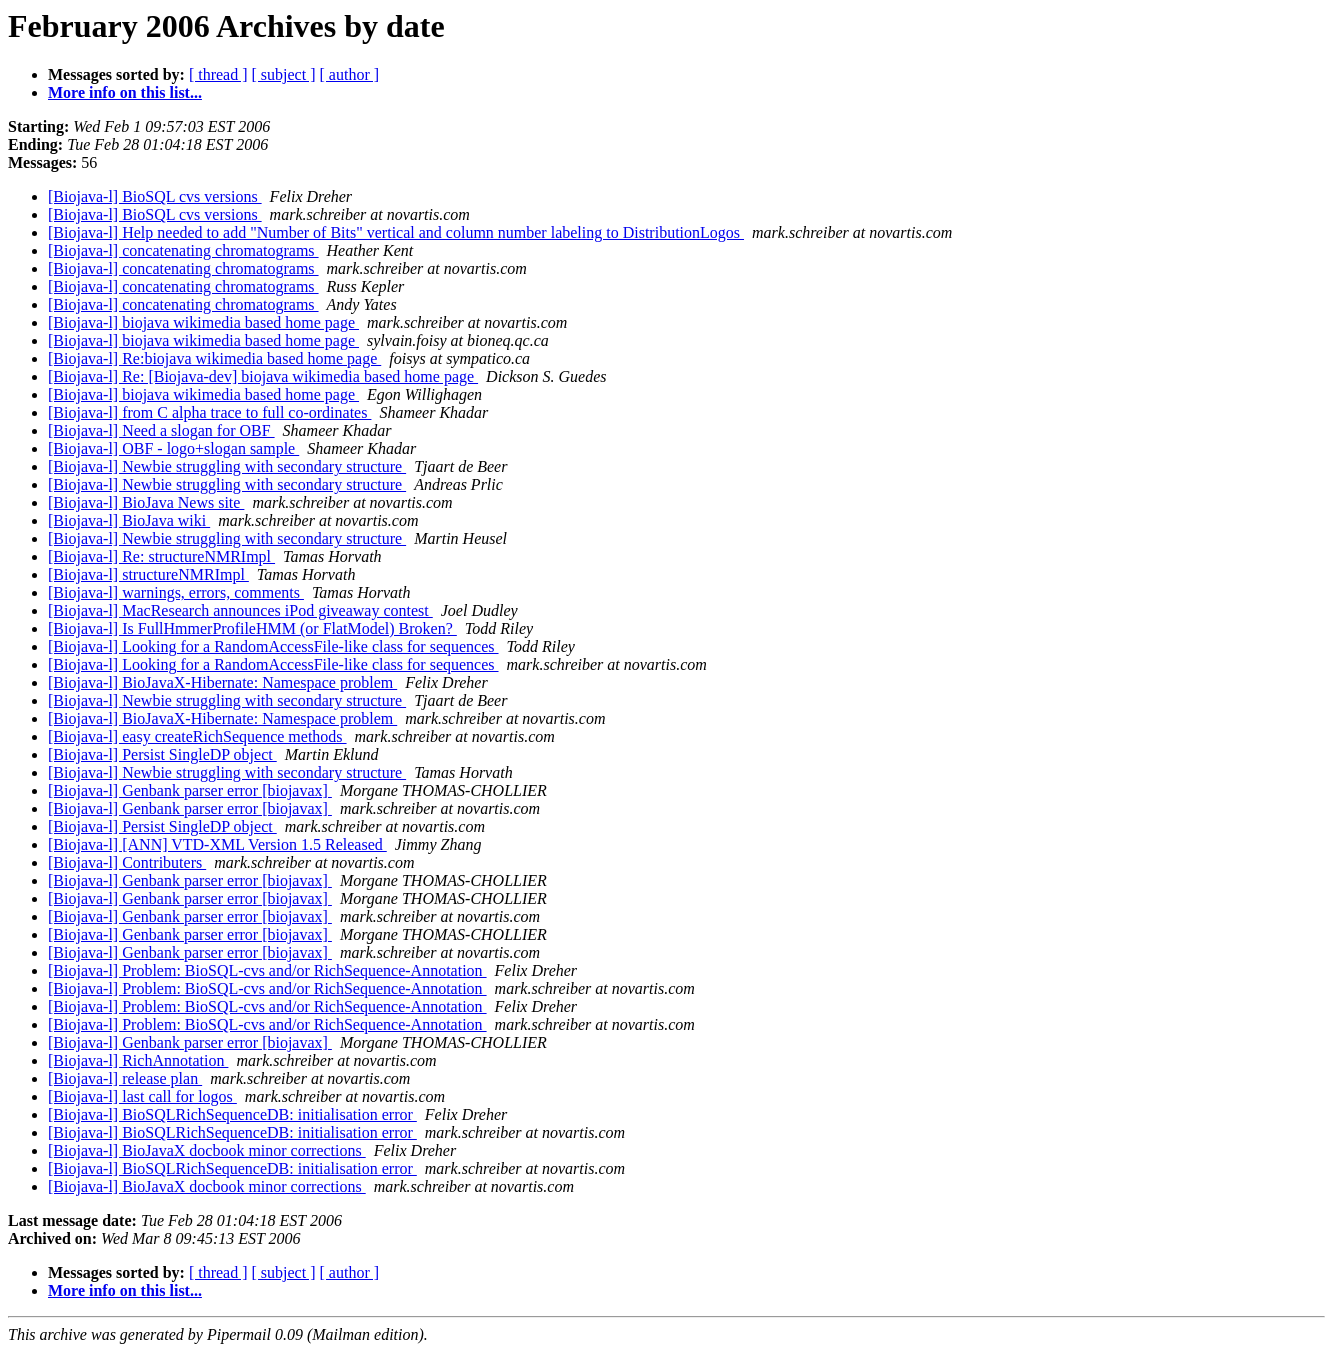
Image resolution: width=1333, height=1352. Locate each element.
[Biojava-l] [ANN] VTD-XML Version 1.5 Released (217, 844)
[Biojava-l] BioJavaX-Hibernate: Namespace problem (222, 682)
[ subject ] (284, 74)
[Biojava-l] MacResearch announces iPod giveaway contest (240, 610)
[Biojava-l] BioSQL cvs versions (155, 196)
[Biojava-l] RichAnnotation (138, 1060)
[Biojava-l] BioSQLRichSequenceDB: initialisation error (232, 1114)
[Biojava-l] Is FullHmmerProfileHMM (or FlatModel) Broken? (252, 628)
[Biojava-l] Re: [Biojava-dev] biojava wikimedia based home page (263, 376)
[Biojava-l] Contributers (127, 862)
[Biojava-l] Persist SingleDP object (162, 754)
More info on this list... (125, 92)
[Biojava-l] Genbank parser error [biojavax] (190, 790)
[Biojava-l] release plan (125, 1078)
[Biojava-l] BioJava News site (146, 502)
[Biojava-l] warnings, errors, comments (176, 592)
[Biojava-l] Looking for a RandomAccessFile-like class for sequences (273, 646)
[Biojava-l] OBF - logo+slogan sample (173, 448)
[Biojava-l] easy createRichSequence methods (197, 736)
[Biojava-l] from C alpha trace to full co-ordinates (209, 412)
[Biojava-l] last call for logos (142, 1096)
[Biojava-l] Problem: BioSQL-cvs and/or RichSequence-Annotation (267, 970)
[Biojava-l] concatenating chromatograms (183, 250)
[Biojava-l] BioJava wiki (129, 520)
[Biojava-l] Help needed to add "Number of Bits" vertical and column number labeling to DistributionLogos (396, 232)
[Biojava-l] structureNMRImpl (148, 574)
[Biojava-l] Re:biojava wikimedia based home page (214, 358)
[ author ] (350, 74)
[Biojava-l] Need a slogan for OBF (161, 430)
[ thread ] (218, 74)
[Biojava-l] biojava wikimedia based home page (203, 322)
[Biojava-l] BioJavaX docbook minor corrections (207, 1150)
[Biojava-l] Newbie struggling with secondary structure (227, 466)
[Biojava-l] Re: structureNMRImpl (161, 556)
